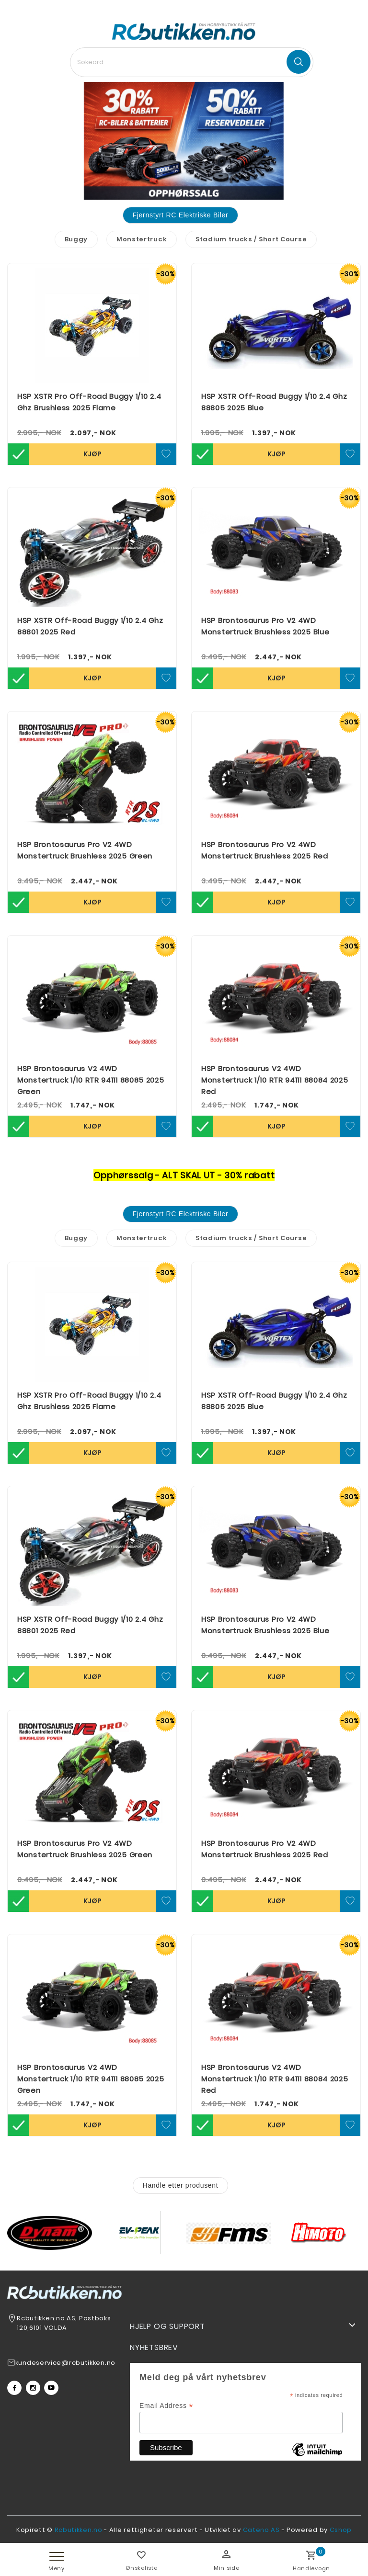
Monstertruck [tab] (141, 239)
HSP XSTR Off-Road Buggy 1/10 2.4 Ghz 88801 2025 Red (90, 626)
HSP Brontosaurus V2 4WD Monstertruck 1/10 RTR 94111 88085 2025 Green (90, 1079)
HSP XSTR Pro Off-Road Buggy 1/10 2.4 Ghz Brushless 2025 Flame (89, 402)
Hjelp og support (167, 2326)
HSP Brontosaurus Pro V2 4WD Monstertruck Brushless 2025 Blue (265, 626)
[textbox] (192, 62)
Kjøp (92, 454)
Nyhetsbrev (154, 2347)
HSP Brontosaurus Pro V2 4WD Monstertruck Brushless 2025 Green (84, 850)
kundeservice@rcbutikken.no (65, 2362)
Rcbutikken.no (79, 2529)
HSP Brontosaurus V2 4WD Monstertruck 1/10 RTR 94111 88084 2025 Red (274, 1079)
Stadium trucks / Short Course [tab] (251, 239)
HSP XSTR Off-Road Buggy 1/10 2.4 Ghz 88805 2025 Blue (274, 402)
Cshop (341, 2529)
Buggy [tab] (76, 239)
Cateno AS (261, 2529)
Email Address (166, 2405)
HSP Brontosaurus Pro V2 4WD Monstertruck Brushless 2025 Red (264, 850)
